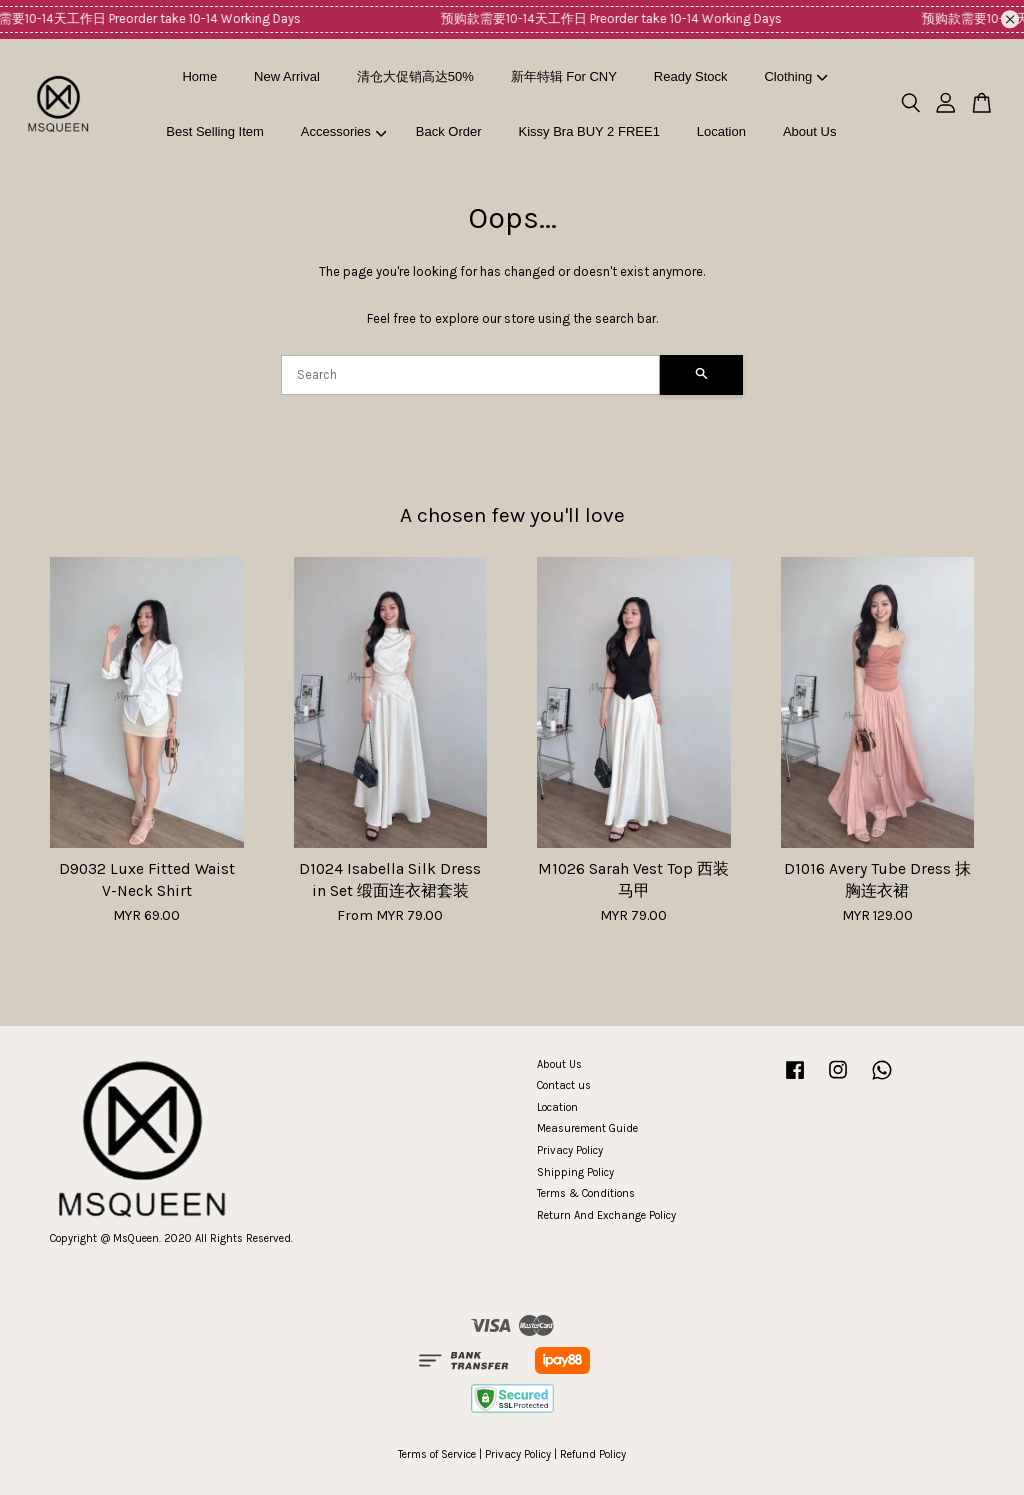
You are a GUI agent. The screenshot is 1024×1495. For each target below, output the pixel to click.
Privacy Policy (570, 1150)
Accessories (344, 131)
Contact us (564, 1085)
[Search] (470, 375)
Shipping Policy (575, 1172)
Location (721, 131)
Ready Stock (691, 76)
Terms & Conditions (586, 1193)
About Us (809, 131)
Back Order (449, 131)
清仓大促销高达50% (415, 76)
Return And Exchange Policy (606, 1215)
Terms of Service (437, 1454)
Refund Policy (593, 1454)
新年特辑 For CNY (564, 76)
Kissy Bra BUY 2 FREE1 (589, 131)
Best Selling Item (215, 131)
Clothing (795, 76)
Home (199, 76)
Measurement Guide (587, 1128)
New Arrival (287, 76)
